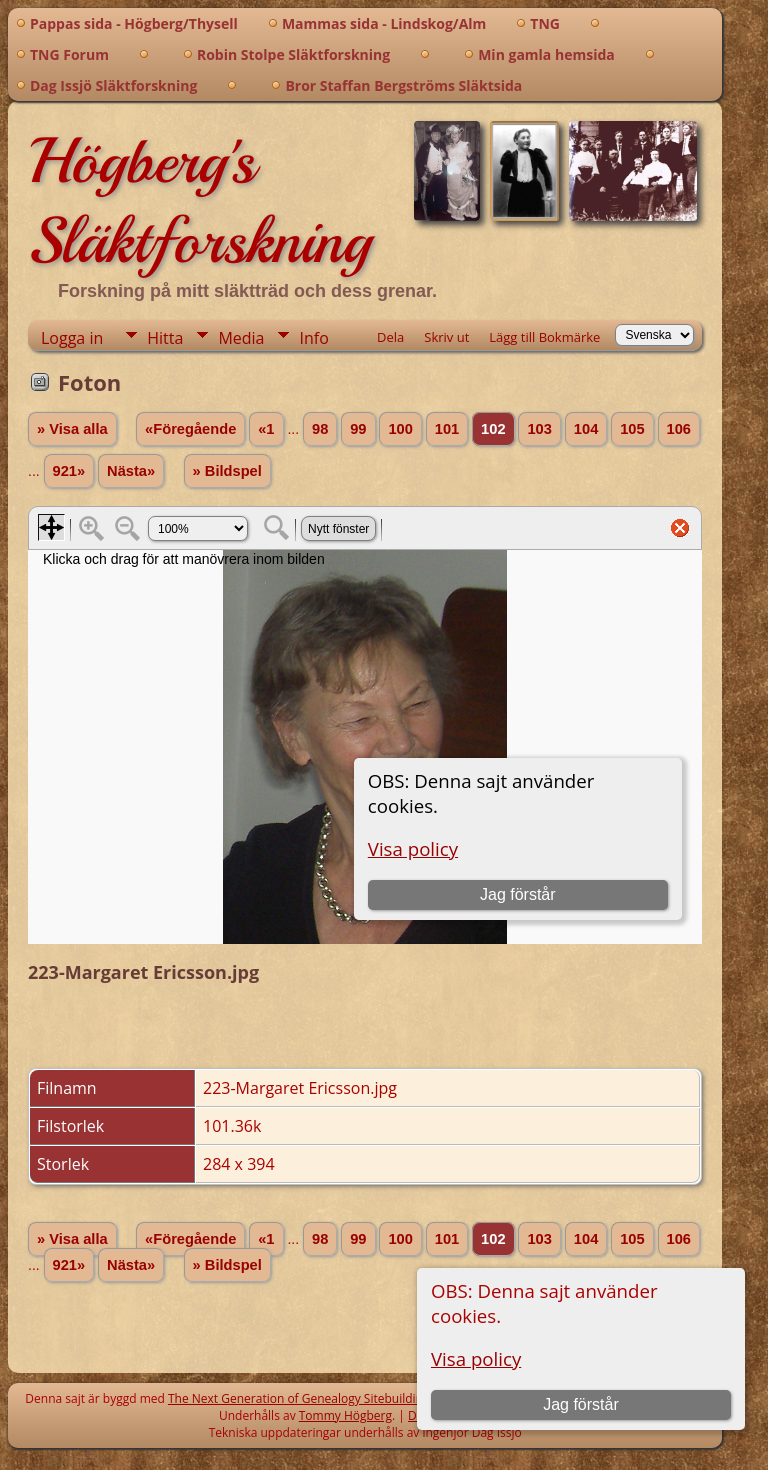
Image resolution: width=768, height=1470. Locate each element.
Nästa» (131, 471)
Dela (390, 337)
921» (69, 471)
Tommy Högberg (345, 1415)
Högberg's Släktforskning (199, 201)
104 (586, 429)
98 (320, 429)
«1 (266, 429)
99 (358, 429)
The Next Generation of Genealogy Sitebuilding (299, 1398)
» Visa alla (72, 429)
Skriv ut (446, 337)
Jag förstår (581, 1404)
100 (400, 429)
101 (447, 429)
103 (539, 429)
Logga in (72, 338)
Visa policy (476, 1358)
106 (679, 429)
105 (632, 429)
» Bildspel (227, 471)
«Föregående (190, 429)
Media (241, 338)
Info (313, 338)
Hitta (165, 338)
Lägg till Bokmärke (544, 337)
